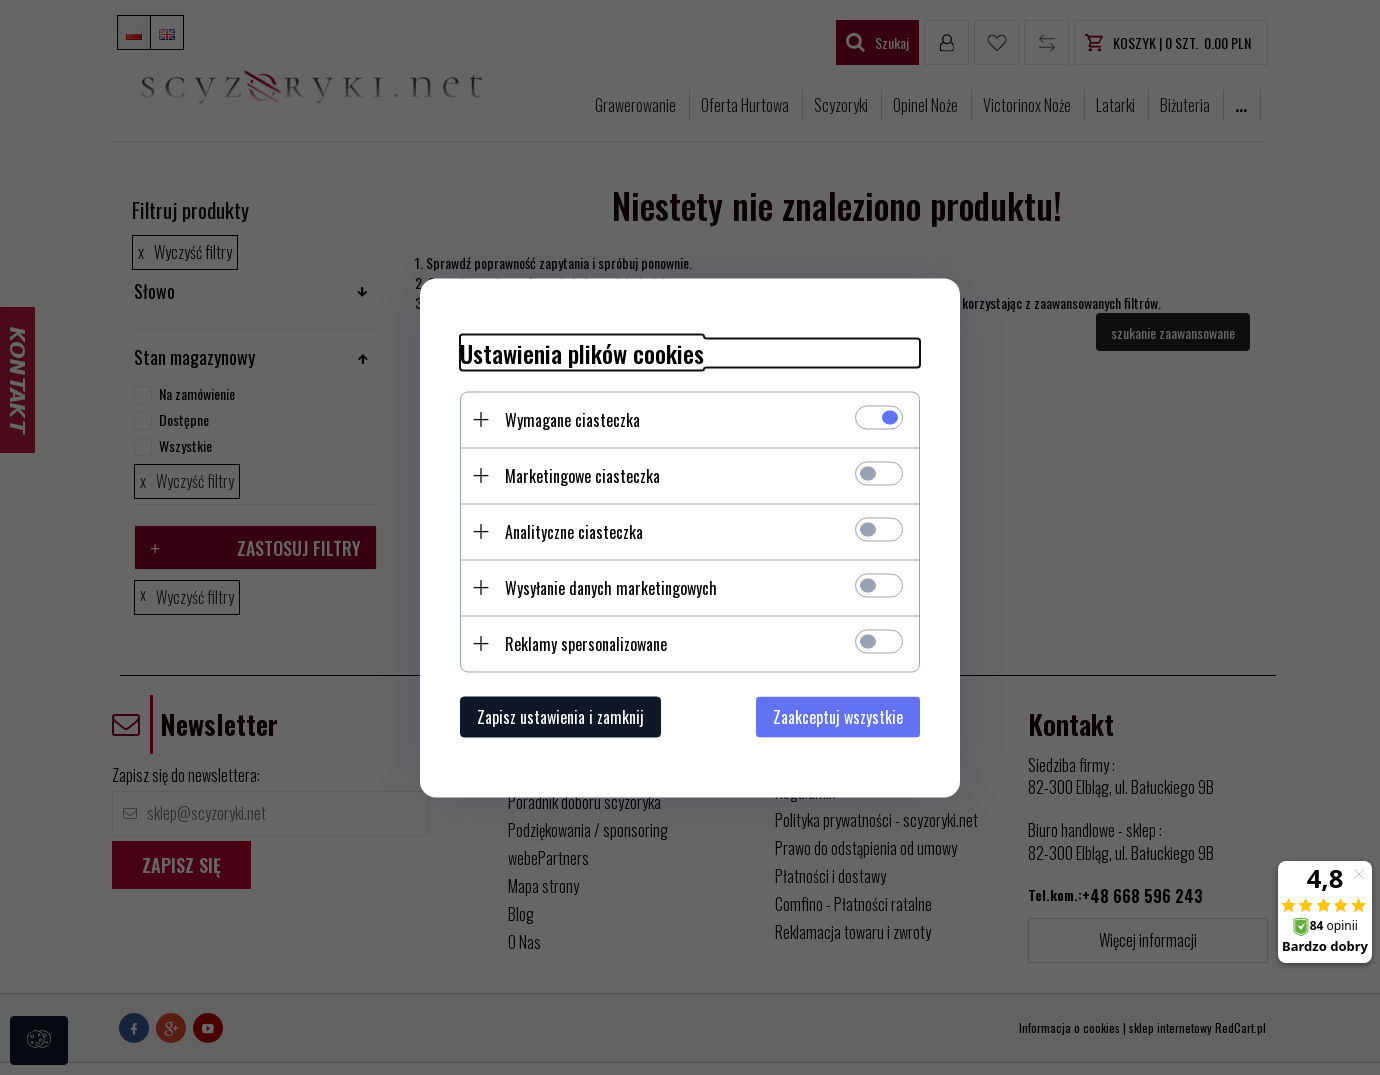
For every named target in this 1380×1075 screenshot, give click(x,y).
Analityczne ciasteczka (574, 531)
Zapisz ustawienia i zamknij (560, 716)
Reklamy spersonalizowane (586, 643)
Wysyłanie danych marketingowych (611, 587)
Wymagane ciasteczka (572, 419)
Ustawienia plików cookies (582, 352)
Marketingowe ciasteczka (582, 475)
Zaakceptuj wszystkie (838, 716)
